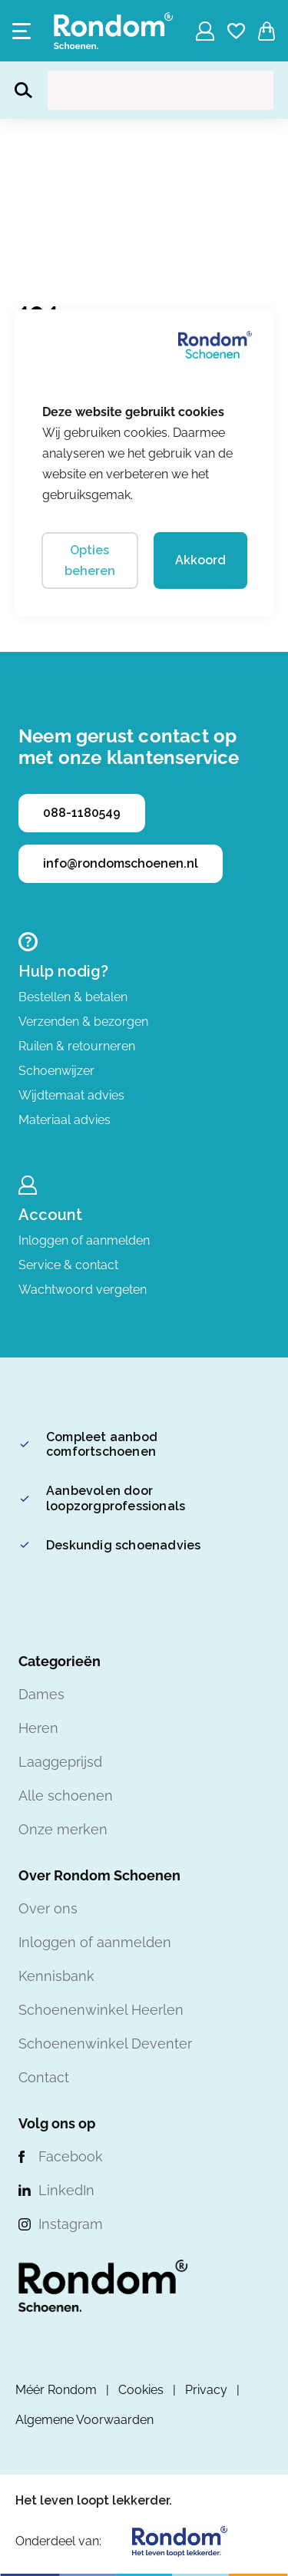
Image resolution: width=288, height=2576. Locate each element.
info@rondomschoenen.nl (120, 863)
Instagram (70, 2224)
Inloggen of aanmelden (84, 1240)
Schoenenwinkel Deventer (105, 2043)
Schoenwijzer (56, 1070)
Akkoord (200, 560)
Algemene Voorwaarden (84, 2419)
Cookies (141, 2390)
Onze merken (63, 1829)
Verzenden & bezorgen (83, 1021)
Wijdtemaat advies (71, 1095)
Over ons (48, 1908)
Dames (41, 1694)
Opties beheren (90, 560)
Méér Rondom (56, 2390)
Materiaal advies (64, 1120)
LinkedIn (66, 2190)
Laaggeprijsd (60, 1762)
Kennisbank (56, 1976)
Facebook (70, 2156)
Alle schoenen (65, 1795)
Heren (38, 1728)
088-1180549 (82, 812)
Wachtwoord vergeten (82, 1289)
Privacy (206, 2390)
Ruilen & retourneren (76, 1046)
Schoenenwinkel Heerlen (101, 2010)
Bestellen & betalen (72, 997)
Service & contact (68, 1265)
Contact (43, 2077)
